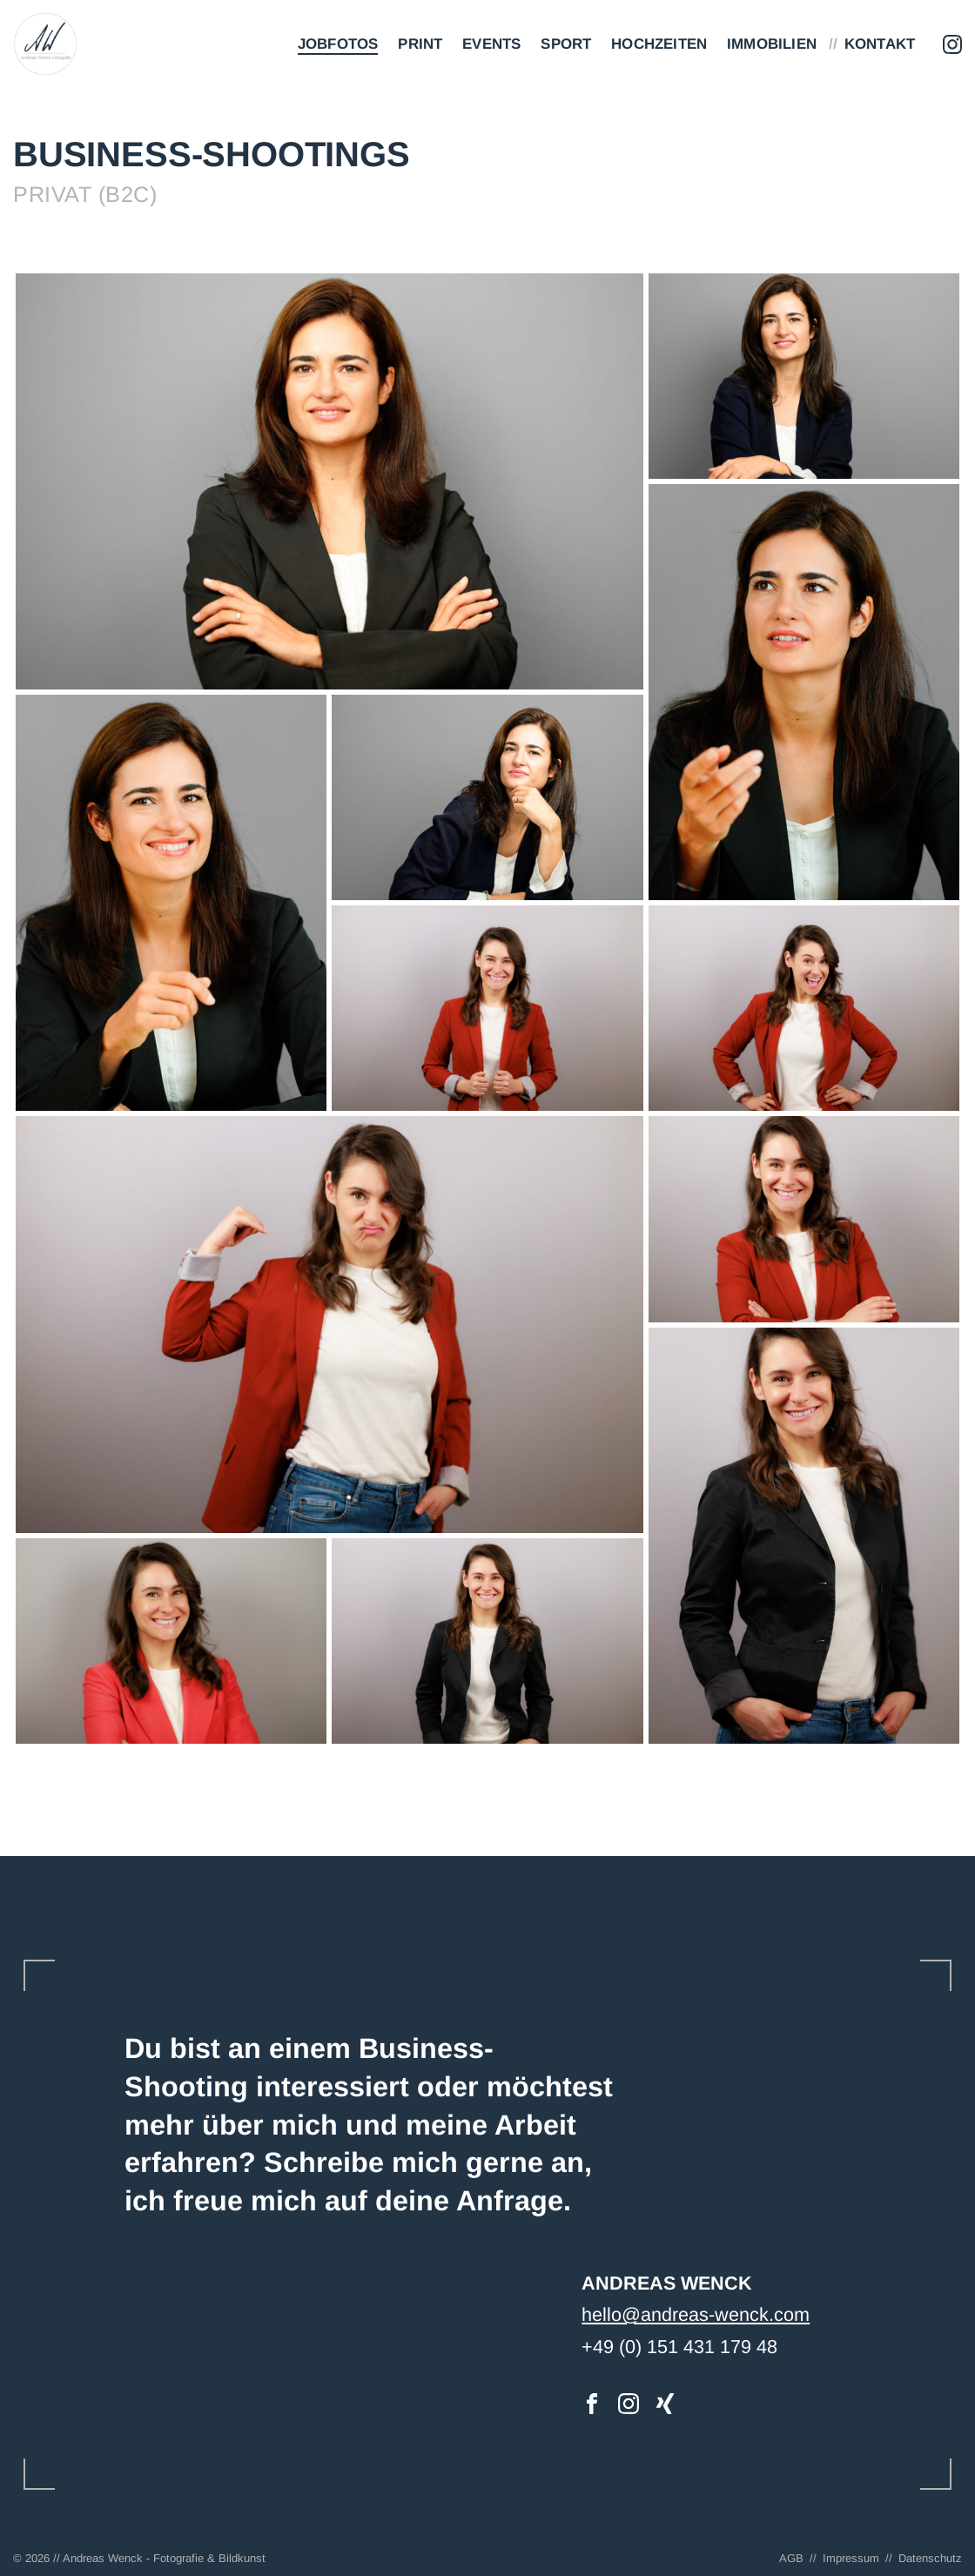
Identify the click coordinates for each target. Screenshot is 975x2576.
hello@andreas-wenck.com (696, 2314)
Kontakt (879, 44)
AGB (791, 2558)
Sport (566, 44)
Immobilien (772, 44)
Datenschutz (930, 2558)
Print (420, 44)
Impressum (851, 2558)
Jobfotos (338, 44)
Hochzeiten (659, 44)
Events (491, 44)
